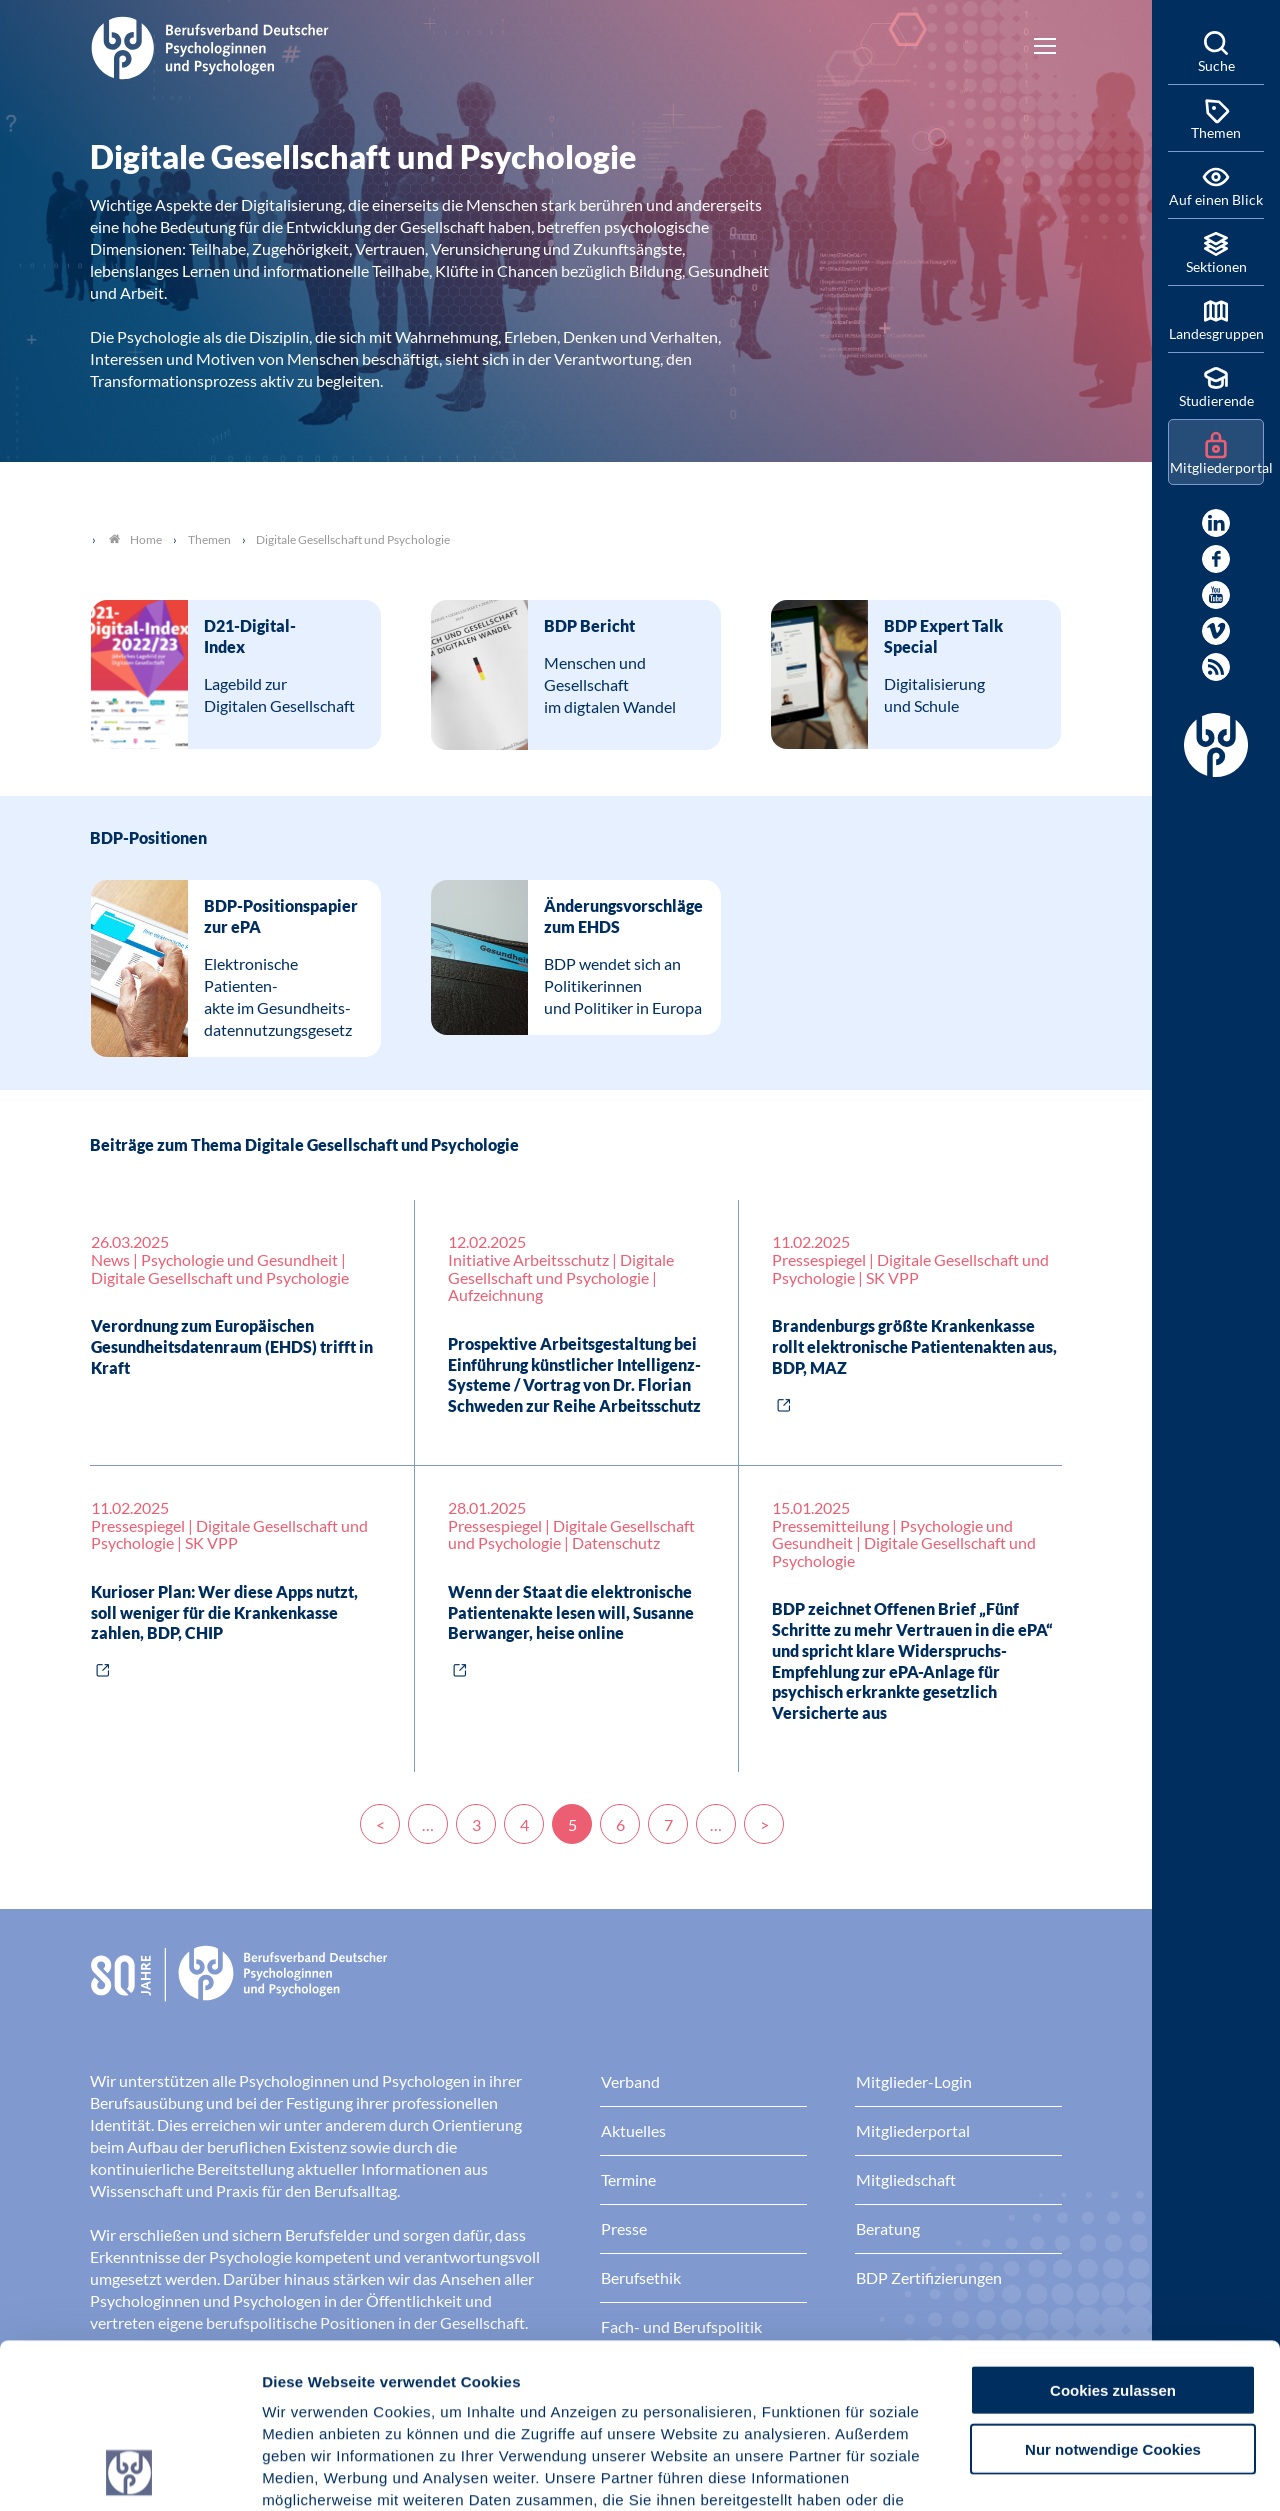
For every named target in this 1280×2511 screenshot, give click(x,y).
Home (135, 539)
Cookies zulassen (1113, 2235)
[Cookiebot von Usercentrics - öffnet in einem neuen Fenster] (129, 2472)
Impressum (305, 2390)
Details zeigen (1064, 2471)
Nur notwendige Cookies (1113, 2294)
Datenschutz (410, 2390)
